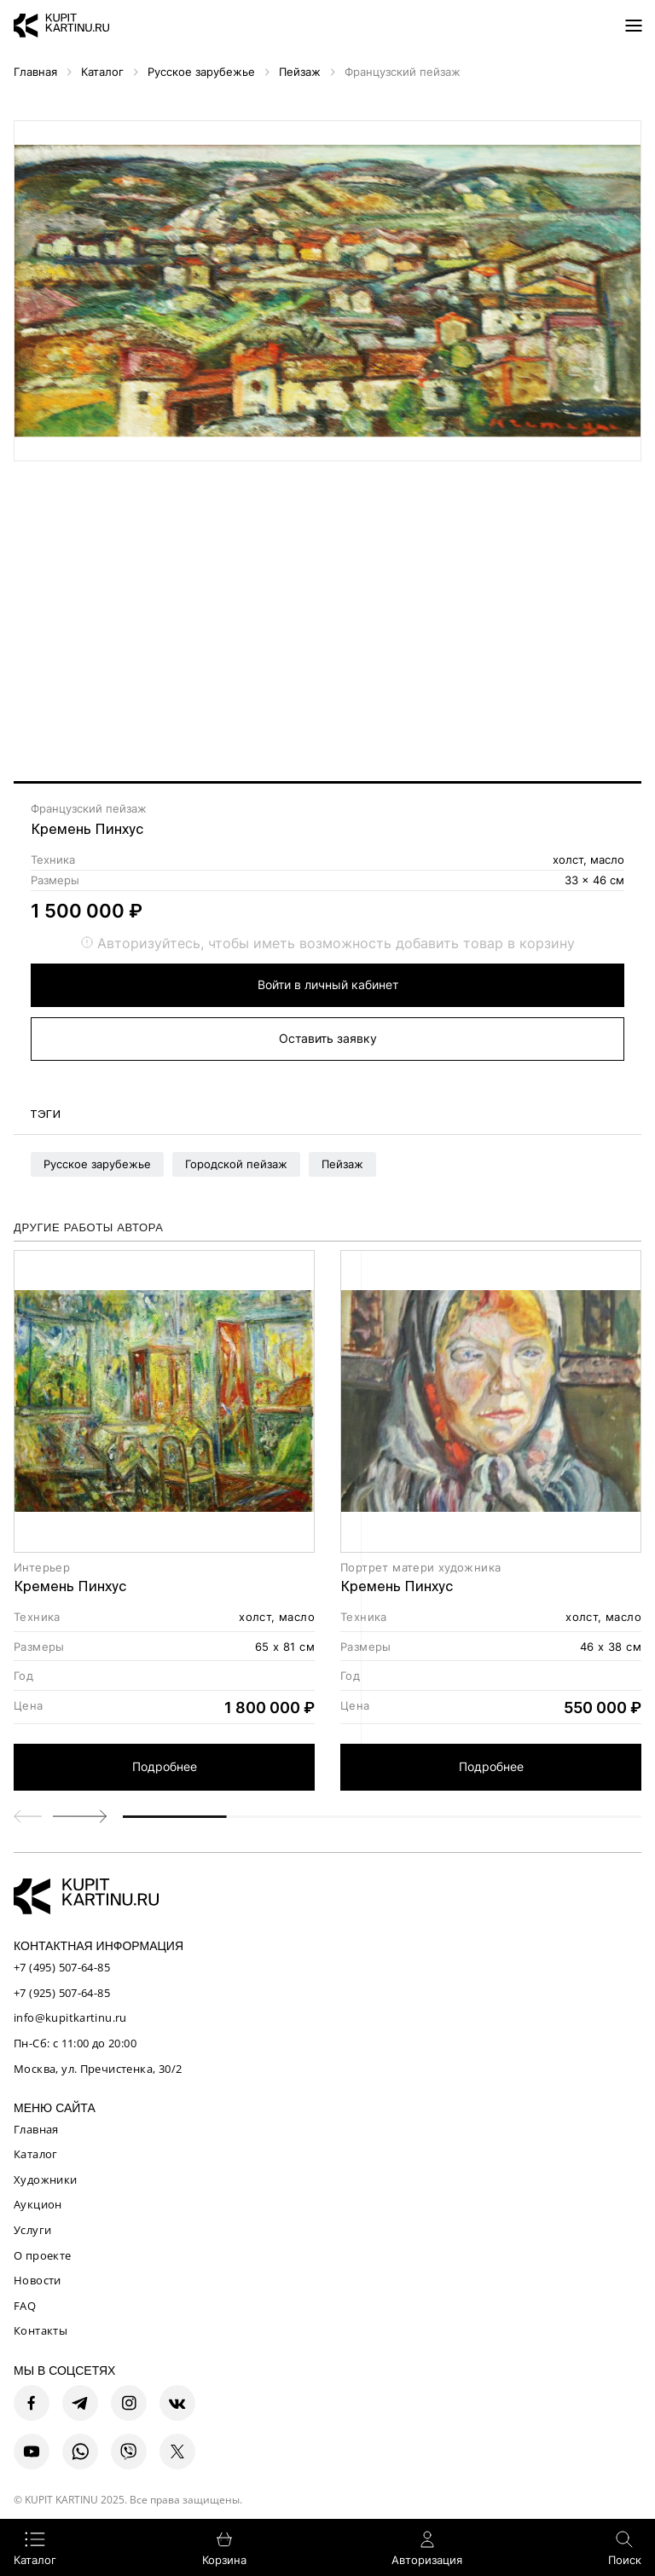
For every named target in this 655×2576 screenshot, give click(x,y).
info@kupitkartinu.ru (70, 2017)
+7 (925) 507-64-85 (62, 1992)
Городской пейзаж (236, 1164)
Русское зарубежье (97, 1164)
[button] (80, 1816)
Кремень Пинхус (87, 828)
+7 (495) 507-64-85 (62, 1967)
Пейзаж (342, 1164)
